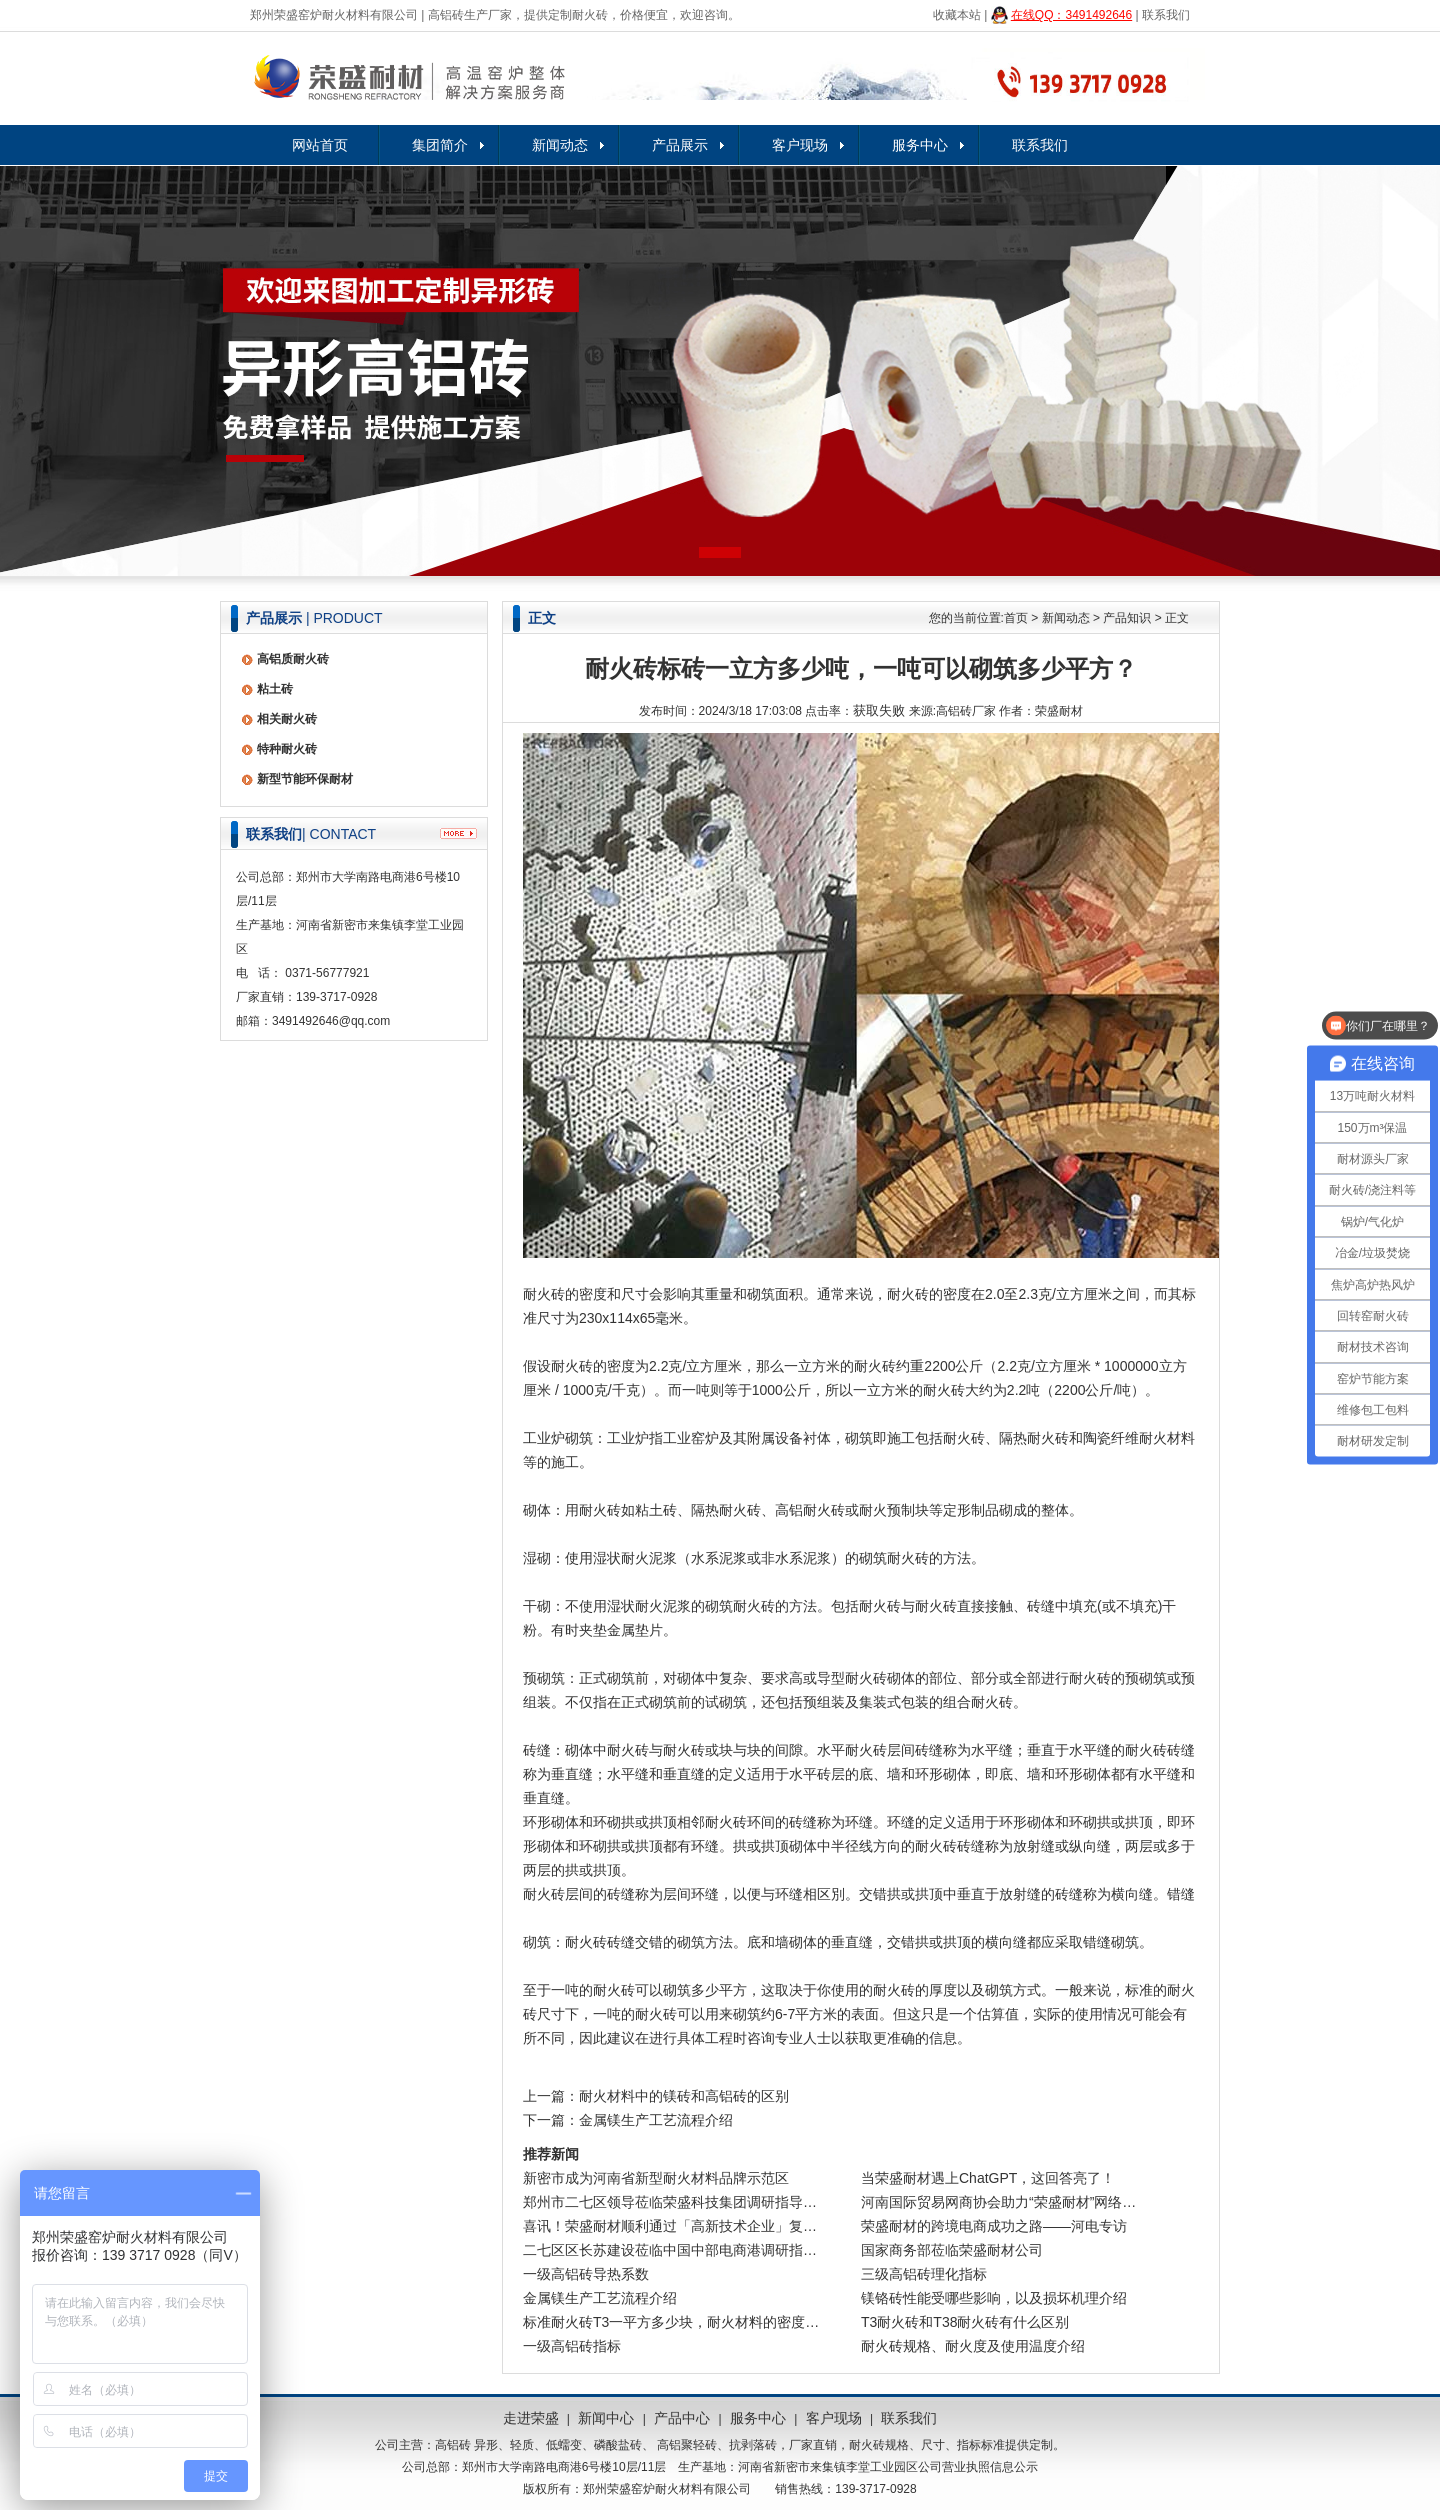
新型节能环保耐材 (305, 779)
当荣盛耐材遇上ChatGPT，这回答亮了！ (988, 2178)
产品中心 (682, 2418)
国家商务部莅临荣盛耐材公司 (952, 2250)
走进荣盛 (531, 2418)
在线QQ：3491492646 (1071, 15)
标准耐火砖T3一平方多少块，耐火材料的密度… (671, 2322)
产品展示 (680, 145)
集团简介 (440, 145)
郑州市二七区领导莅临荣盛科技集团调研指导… (670, 2202)
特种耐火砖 (287, 749)
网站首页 (320, 145)
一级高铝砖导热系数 (586, 2274)
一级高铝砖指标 (572, 2346)
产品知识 (1127, 618)
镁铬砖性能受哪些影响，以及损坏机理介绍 (994, 2298)
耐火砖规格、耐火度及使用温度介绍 (973, 2346)
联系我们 (1166, 15)
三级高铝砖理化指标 (924, 2274)
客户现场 (800, 145)
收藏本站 (957, 15)
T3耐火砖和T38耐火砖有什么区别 (965, 2322)
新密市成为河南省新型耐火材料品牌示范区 (656, 2178)
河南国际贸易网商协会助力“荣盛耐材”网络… (998, 2202)
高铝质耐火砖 (293, 659)
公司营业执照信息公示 (978, 2467)
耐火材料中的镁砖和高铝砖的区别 (684, 2096)
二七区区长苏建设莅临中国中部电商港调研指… (670, 2250)
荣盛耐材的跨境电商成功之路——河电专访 (994, 2226)
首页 (1016, 618)
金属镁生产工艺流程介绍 (656, 2120)
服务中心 (920, 145)
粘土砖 (275, 689)
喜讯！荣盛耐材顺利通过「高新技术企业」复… (670, 2226)
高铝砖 (453, 2445)
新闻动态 (560, 145)
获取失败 (879, 711)
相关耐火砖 (287, 719)
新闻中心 (606, 2418)
